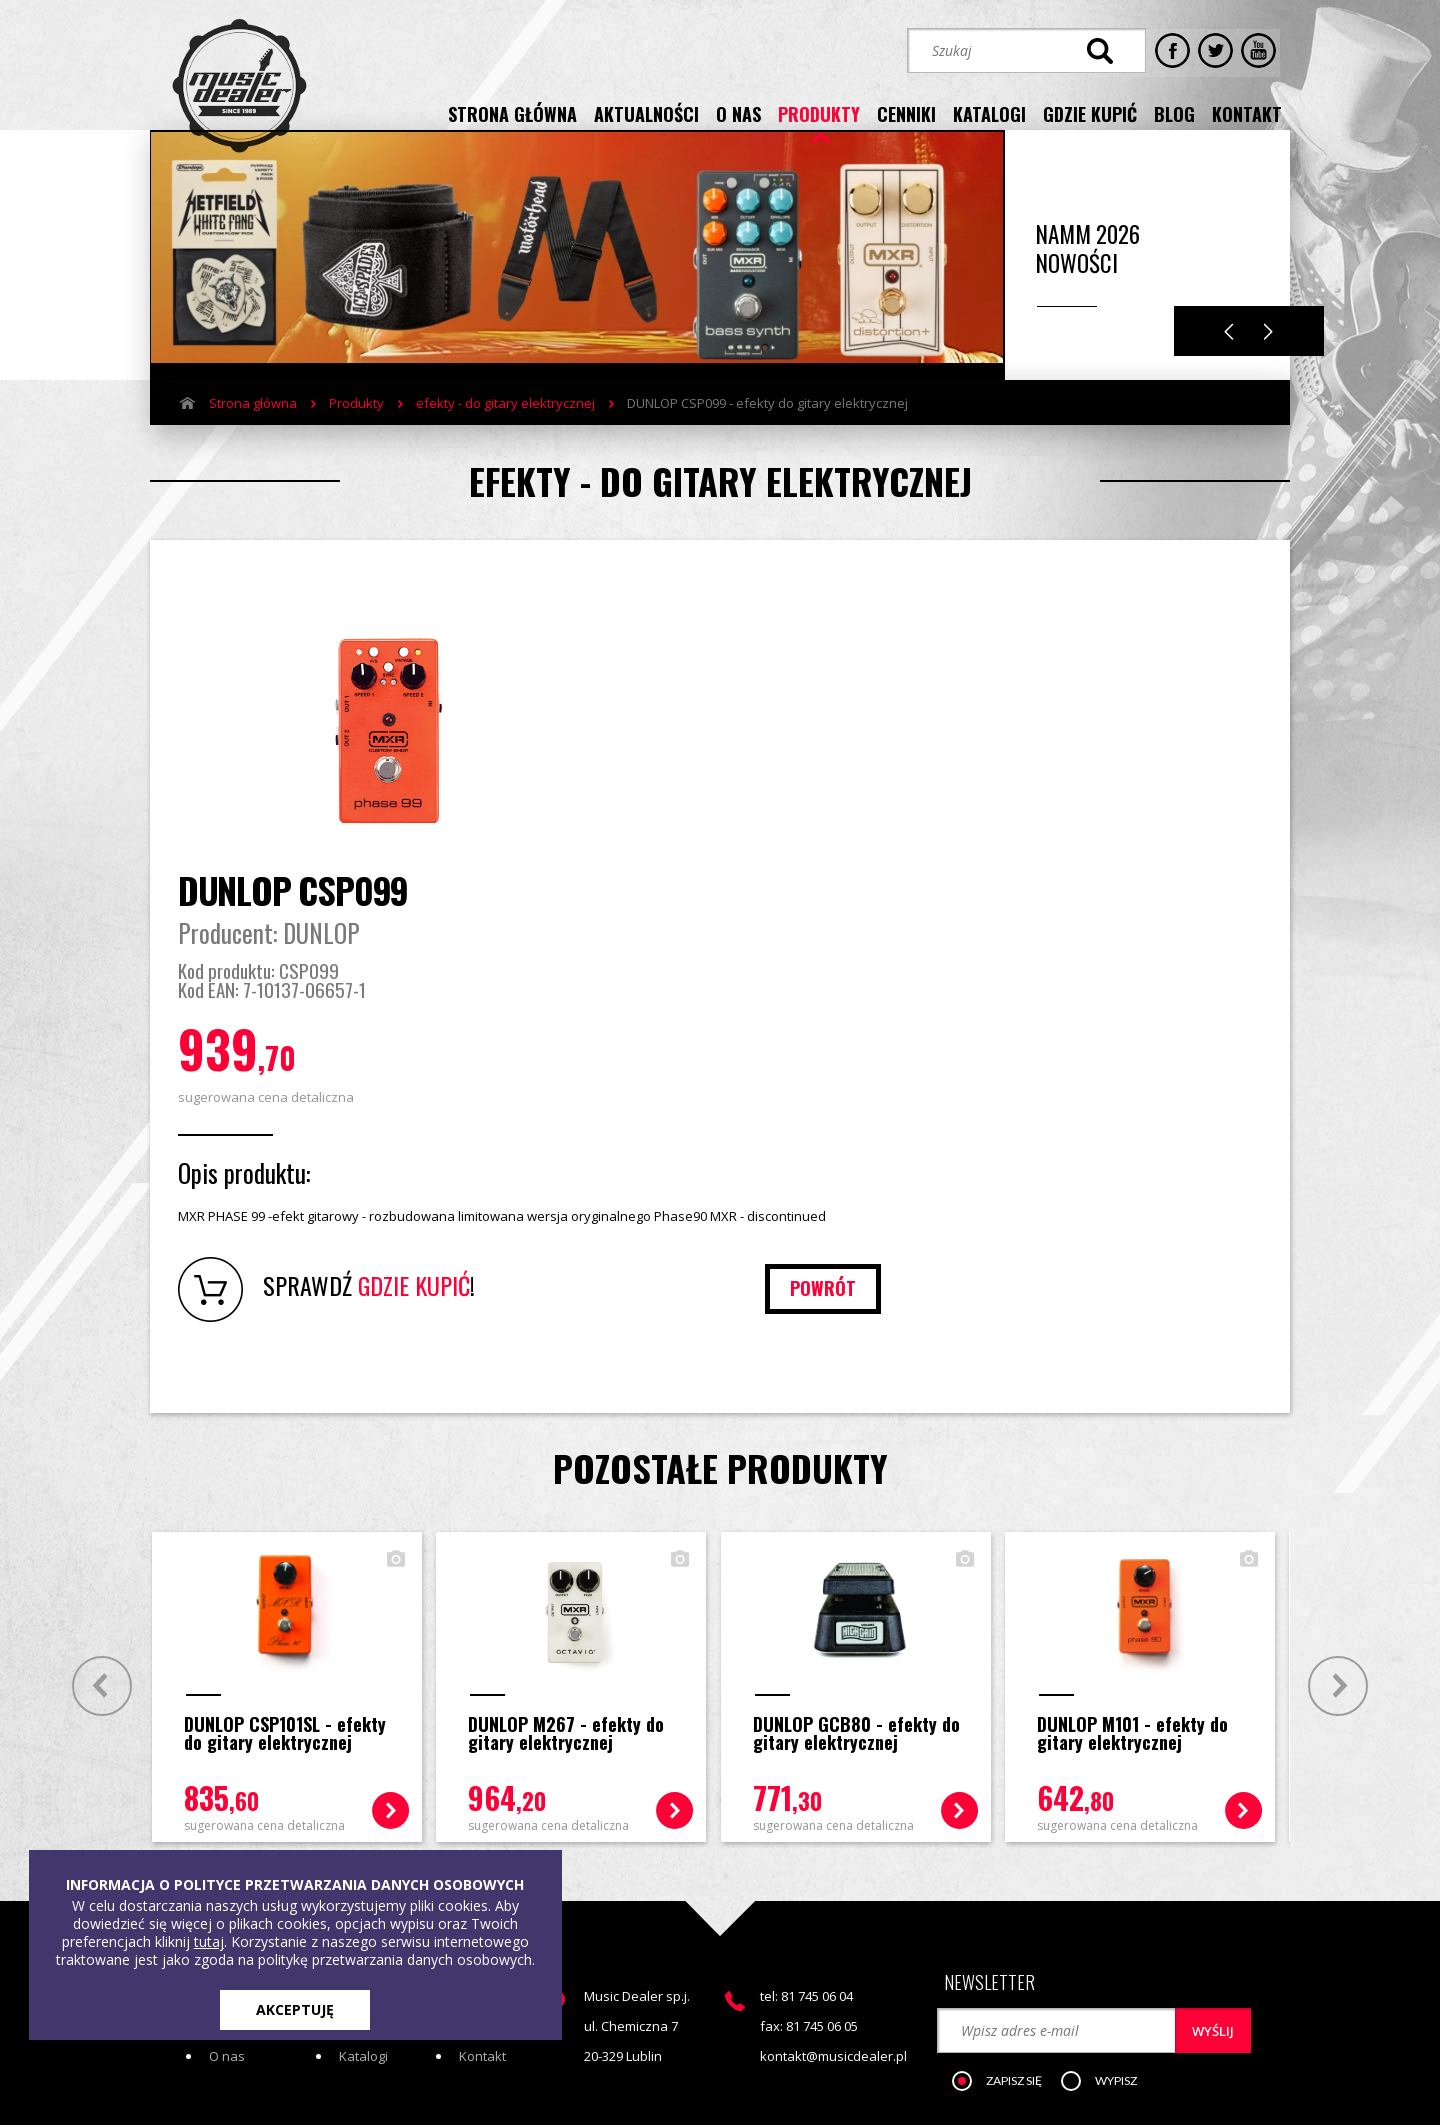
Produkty (356, 433)
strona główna (512, 113)
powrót (1191, 1083)
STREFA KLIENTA (1076, 1936)
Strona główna (253, 433)
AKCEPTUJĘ (295, 2009)
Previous (1229, 361)
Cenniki (361, 1823)
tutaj (209, 1941)
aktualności (646, 113)
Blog (472, 1823)
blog (1174, 113)
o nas (738, 113)
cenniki (906, 113)
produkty (819, 113)
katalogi (989, 113)
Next (1268, 361)
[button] (1009, 1865)
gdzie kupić (1090, 113)
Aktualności (243, 1823)
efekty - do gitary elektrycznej (505, 433)
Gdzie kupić (494, 1793)
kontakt (1247, 113)
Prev (97, 1480)
